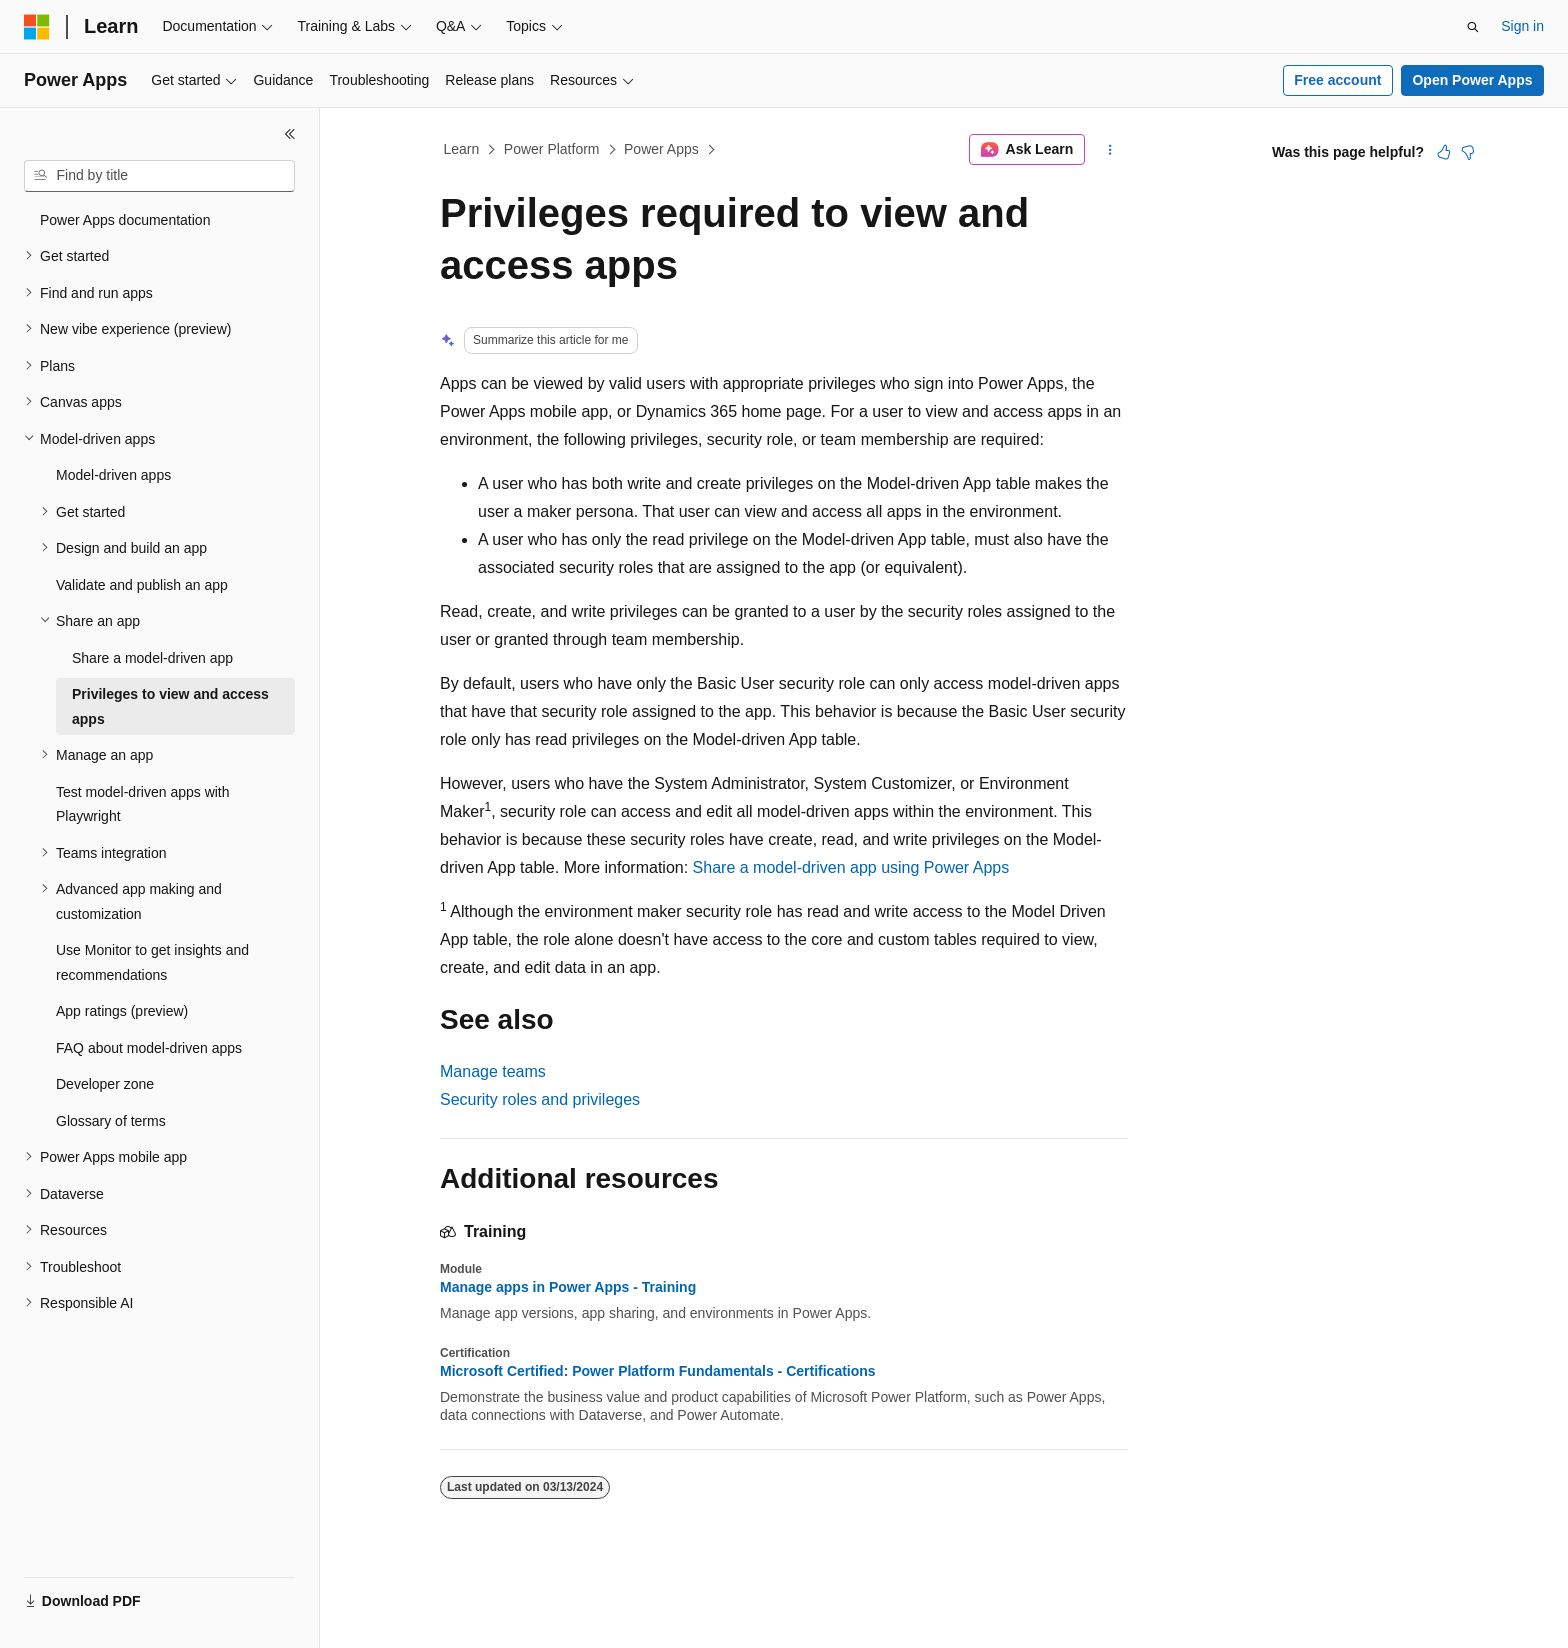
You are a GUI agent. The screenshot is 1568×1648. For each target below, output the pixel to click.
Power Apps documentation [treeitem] (125, 220)
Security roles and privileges (540, 1099)
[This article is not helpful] (1468, 152)
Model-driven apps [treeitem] (113, 475)
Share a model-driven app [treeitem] (152, 658)
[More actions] (1110, 150)
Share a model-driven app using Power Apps (851, 867)
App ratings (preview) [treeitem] (122, 1011)
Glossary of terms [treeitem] (111, 1121)
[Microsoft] (37, 27)
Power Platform (552, 149)
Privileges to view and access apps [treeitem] (170, 706)
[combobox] (159, 176)
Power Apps (661, 149)
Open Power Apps (1472, 80)
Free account (1337, 80)
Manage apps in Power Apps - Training (568, 1287)
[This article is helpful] (1444, 152)
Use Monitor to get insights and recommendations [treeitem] (152, 962)
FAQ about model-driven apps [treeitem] (149, 1048)
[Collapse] (290, 134)
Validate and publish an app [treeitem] (142, 585)
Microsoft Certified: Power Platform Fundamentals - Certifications (658, 1371)
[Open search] (1473, 27)
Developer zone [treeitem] (105, 1084)
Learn (462, 149)
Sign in (1522, 26)
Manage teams (493, 1071)
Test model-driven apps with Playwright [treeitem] (143, 804)
